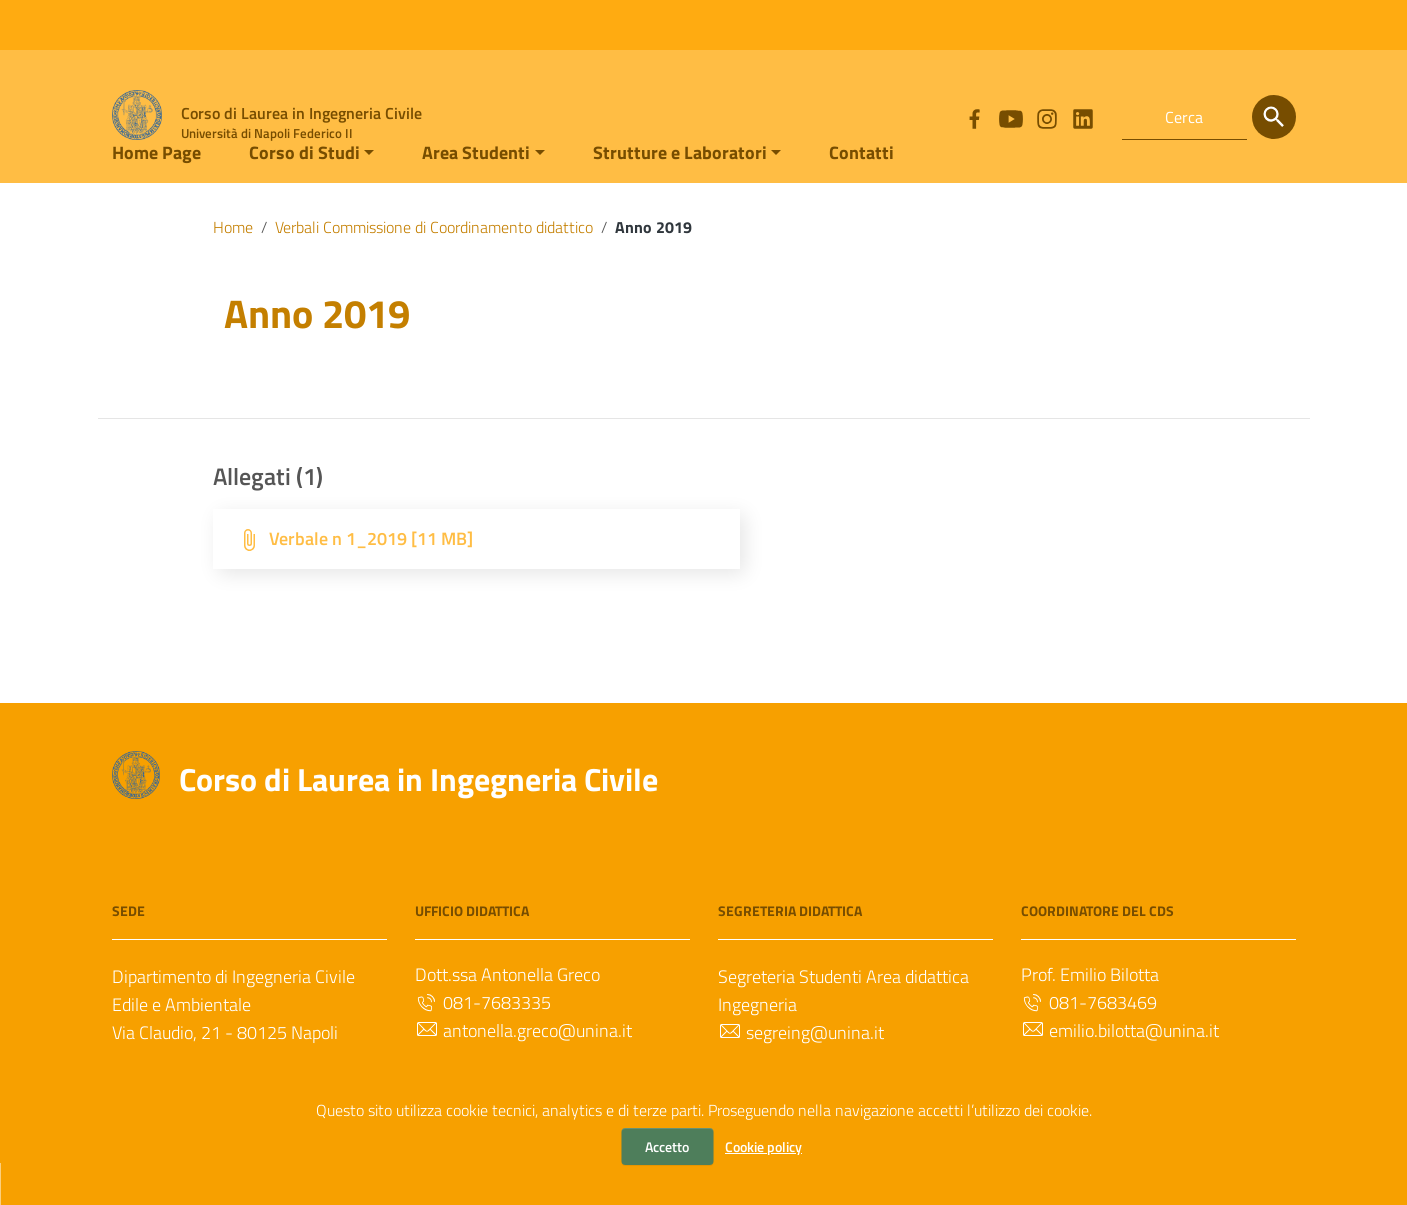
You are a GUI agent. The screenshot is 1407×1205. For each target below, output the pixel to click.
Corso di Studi (304, 193)
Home (233, 268)
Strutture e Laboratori (680, 193)
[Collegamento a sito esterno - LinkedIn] (1082, 117)
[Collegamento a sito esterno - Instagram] (1046, 117)
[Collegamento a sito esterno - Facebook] (974, 117)
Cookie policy (763, 1146)
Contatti (861, 193)
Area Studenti (476, 193)
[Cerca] (1274, 117)
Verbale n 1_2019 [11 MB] (371, 579)
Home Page (156, 193)
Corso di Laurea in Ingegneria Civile (418, 820)
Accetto (667, 1146)
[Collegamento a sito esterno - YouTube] (1010, 117)
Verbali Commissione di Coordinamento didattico (434, 268)
